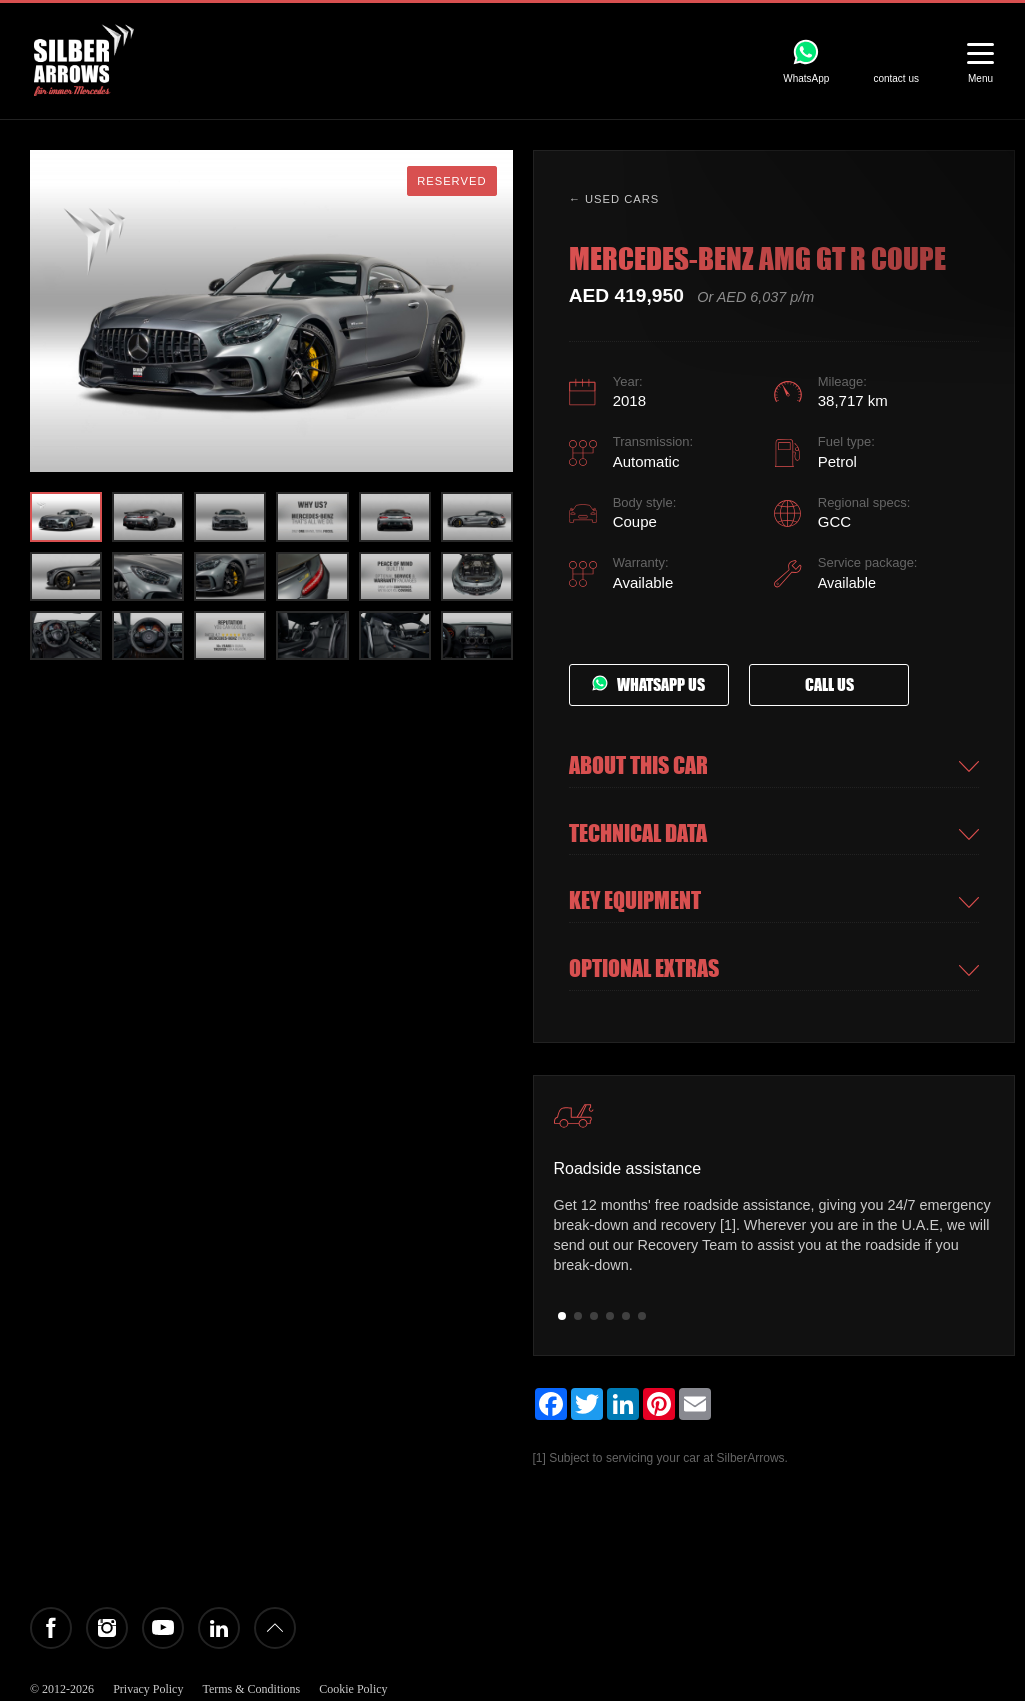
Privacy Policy (148, 1689)
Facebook (51, 1628)
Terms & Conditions (251, 1689)
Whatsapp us (648, 685)
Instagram (107, 1628)
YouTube (163, 1628)
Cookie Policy (353, 1689)
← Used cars (614, 199)
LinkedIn (219, 1628)
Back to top (275, 1628)
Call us (829, 685)
